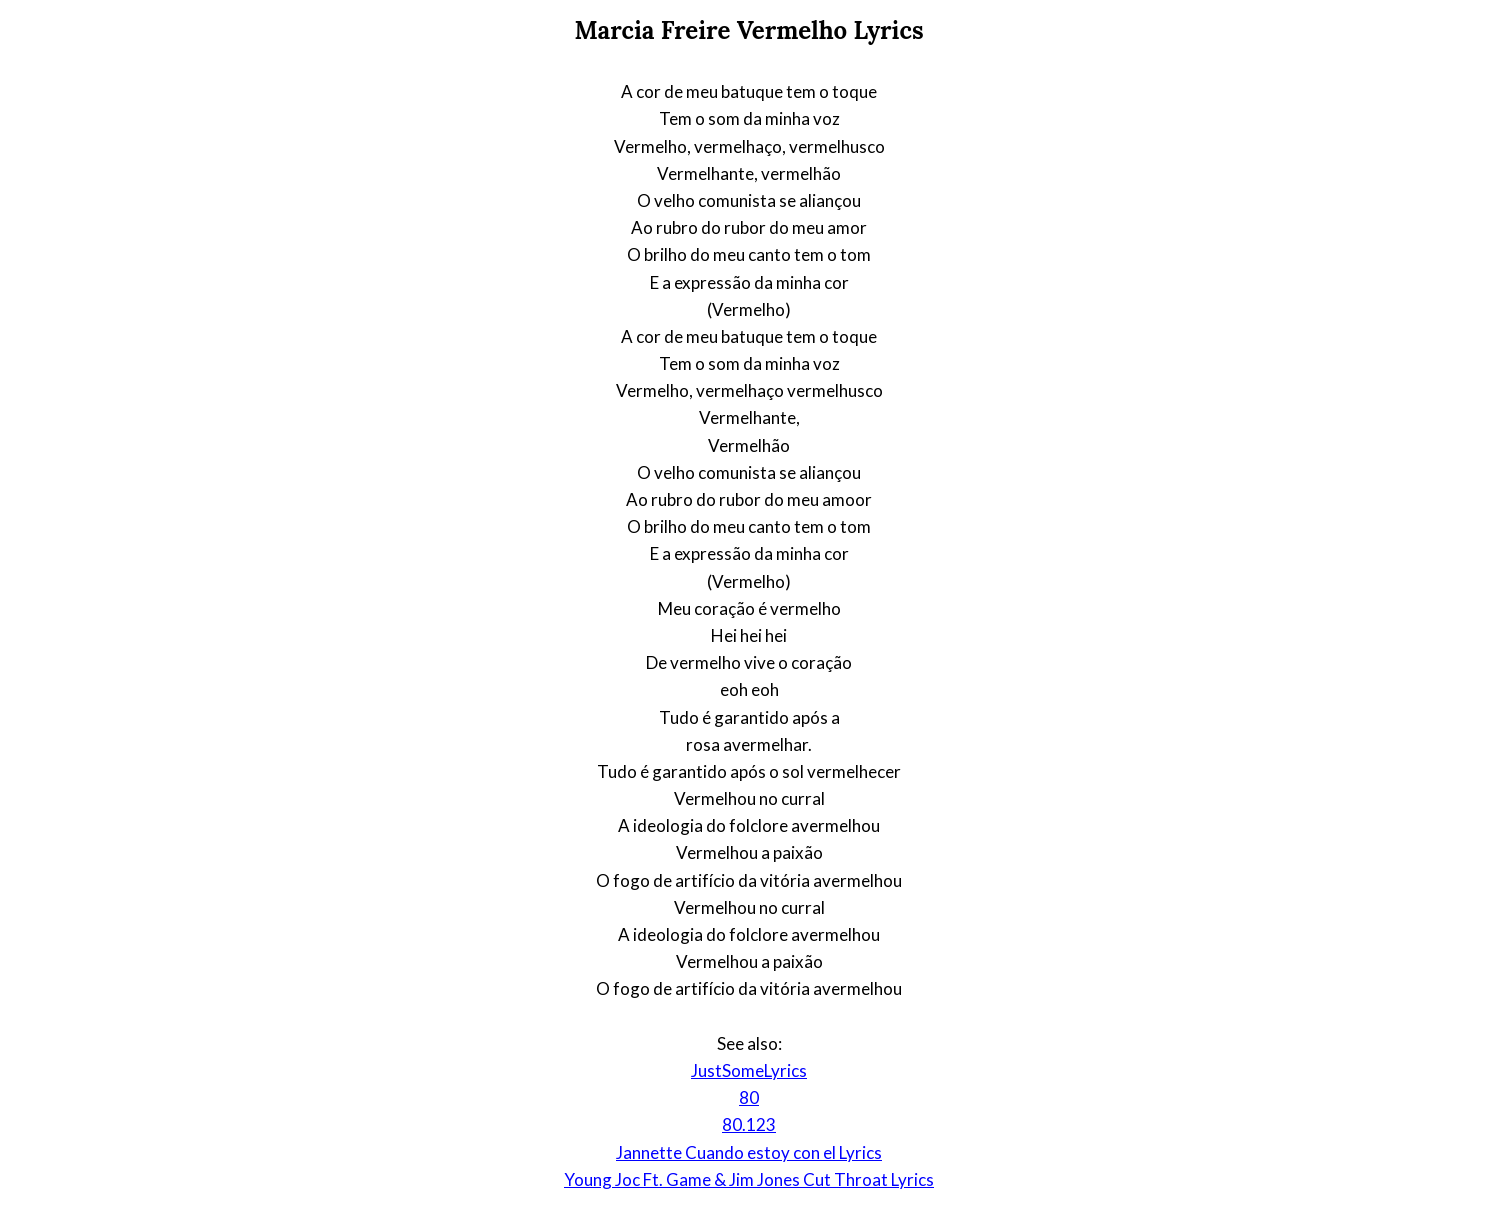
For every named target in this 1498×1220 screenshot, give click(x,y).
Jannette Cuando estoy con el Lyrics (749, 1152)
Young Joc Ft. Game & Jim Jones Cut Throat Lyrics (749, 1179)
